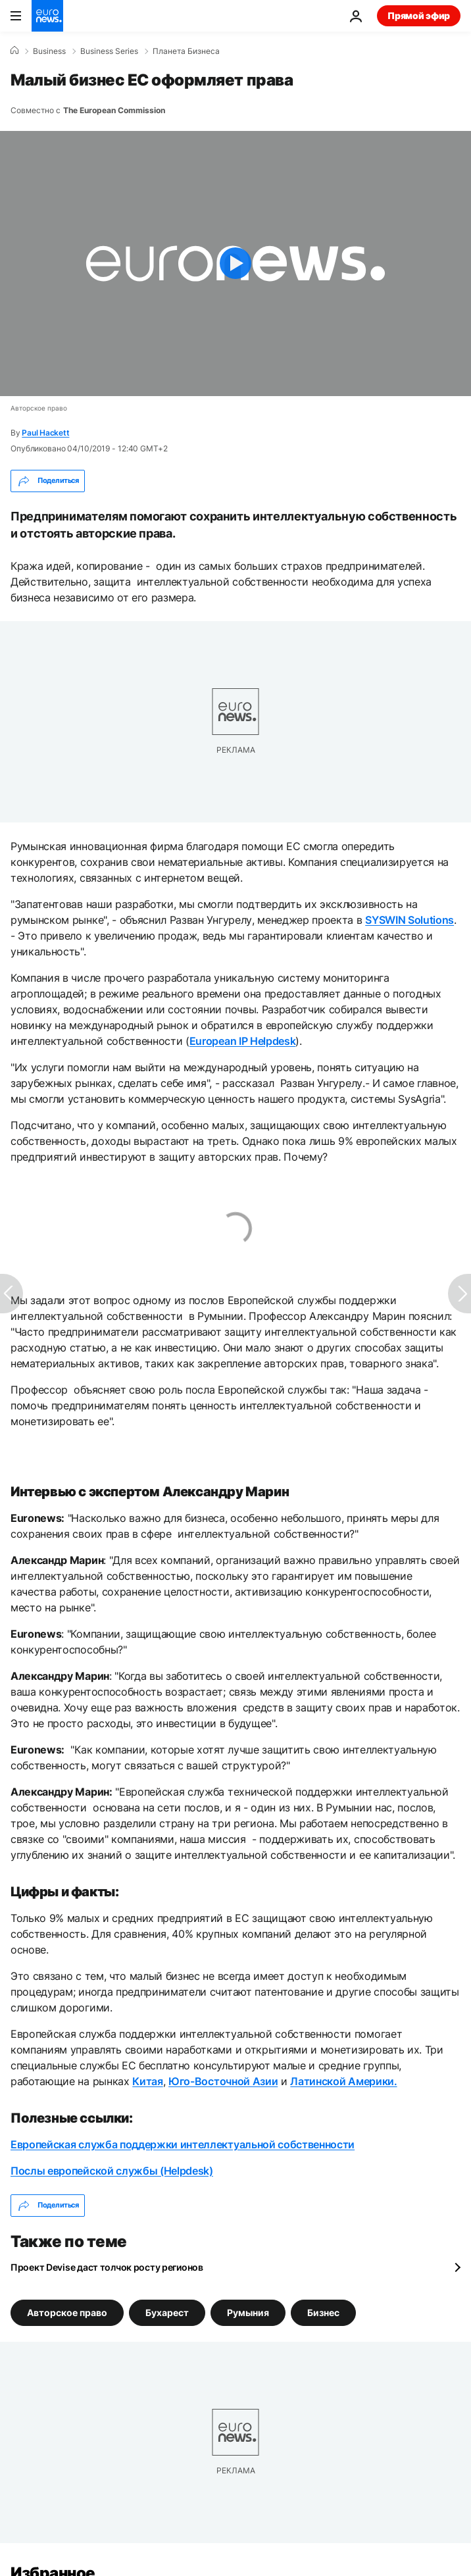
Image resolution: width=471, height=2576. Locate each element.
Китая (147, 2081)
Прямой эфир (418, 15)
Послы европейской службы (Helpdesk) (112, 2170)
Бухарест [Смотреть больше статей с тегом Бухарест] (167, 2312)
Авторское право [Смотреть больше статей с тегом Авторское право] (67, 2312)
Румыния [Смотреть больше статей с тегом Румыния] (248, 2312)
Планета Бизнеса (186, 51)
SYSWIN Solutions (409, 919)
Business (49, 51)
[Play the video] (235, 263)
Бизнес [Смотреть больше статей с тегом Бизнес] (323, 2312)
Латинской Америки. (343, 2081)
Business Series (109, 51)
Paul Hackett (45, 433)
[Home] (14, 50)
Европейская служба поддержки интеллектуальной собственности (183, 2144)
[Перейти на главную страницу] (47, 16)
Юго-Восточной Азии (223, 2081)
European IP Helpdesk (242, 1041)
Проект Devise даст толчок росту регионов (107, 2267)
